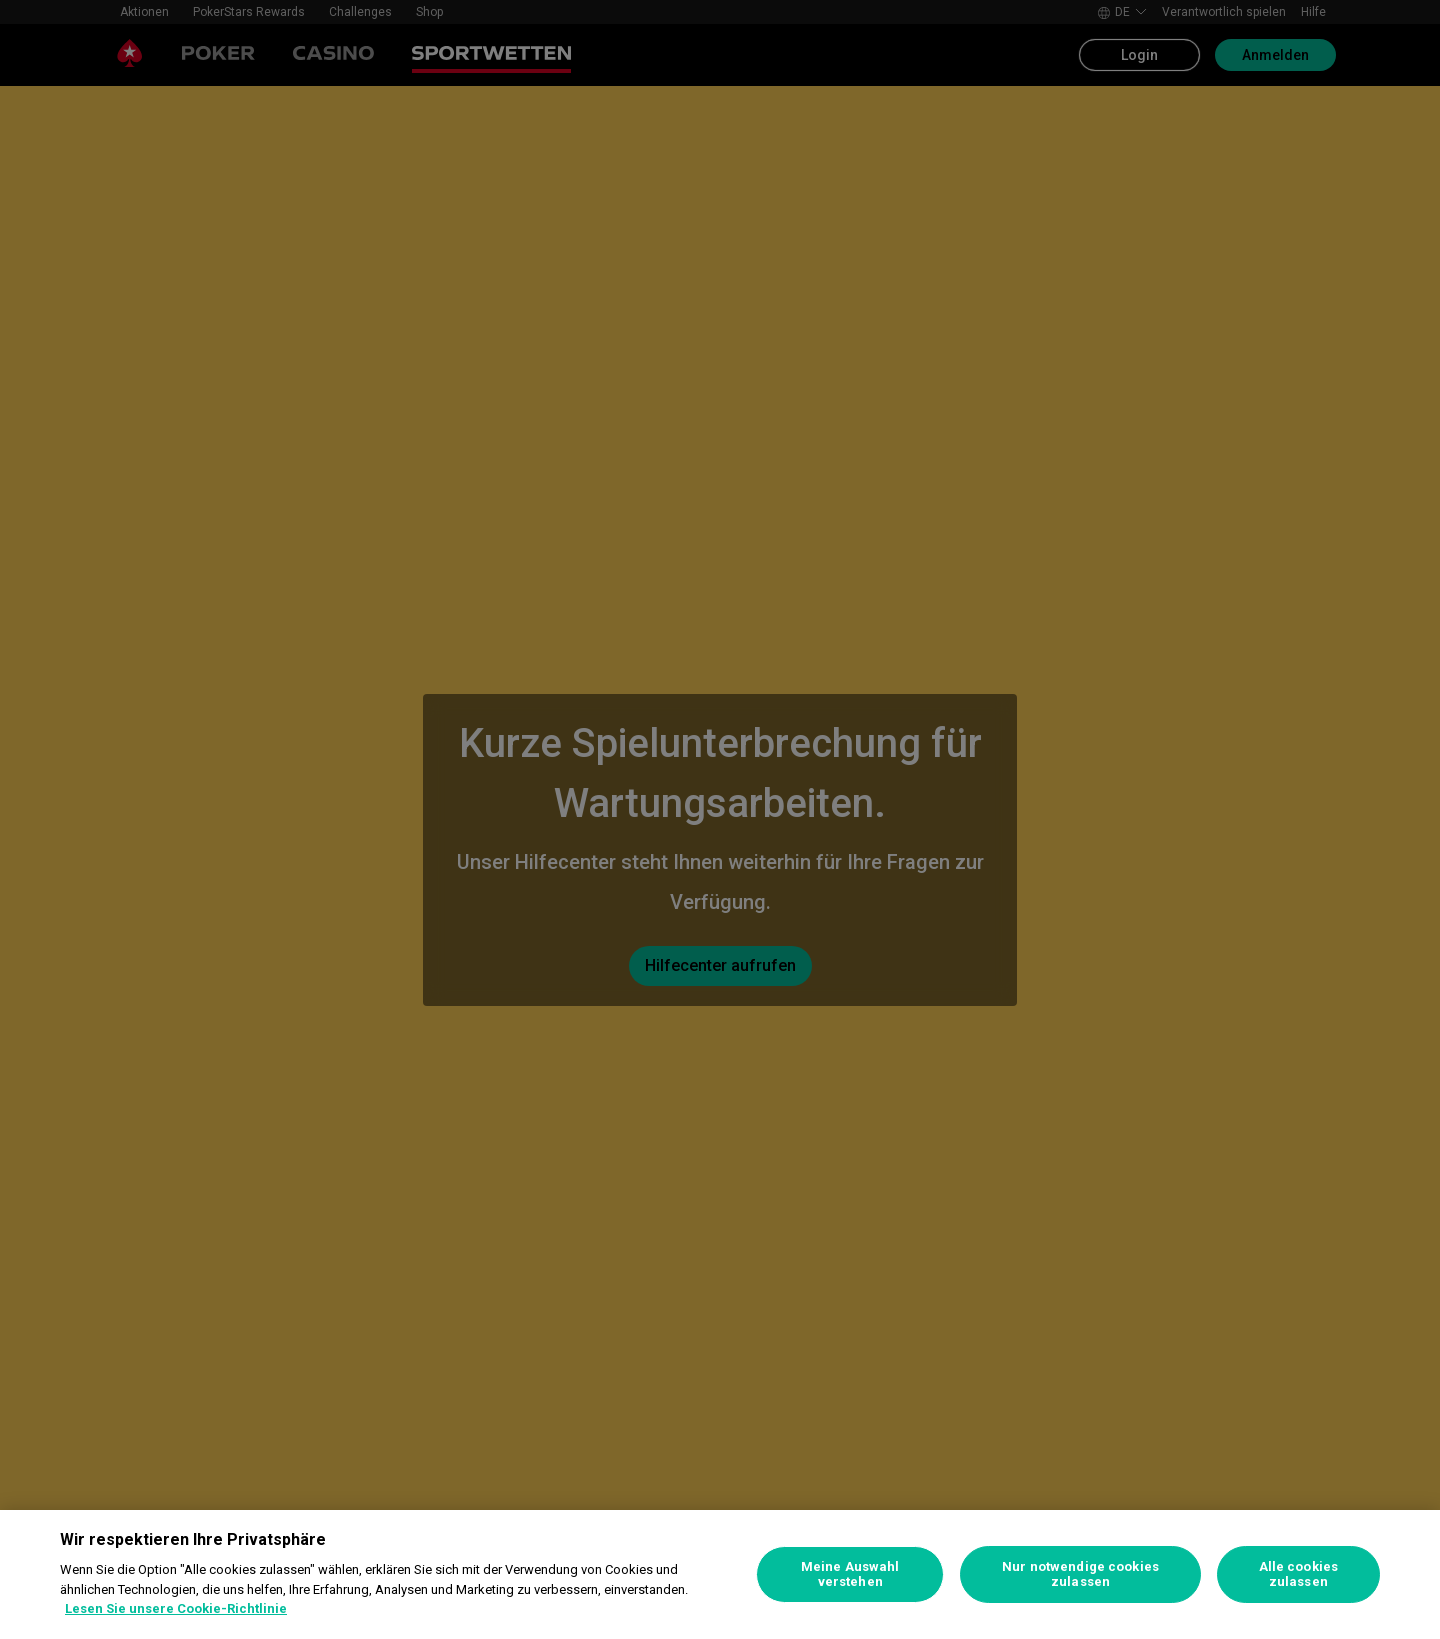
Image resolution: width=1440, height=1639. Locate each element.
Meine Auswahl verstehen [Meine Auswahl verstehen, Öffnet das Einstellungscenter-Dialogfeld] (850, 1574)
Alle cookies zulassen (1299, 1574)
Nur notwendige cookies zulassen (1080, 1574)
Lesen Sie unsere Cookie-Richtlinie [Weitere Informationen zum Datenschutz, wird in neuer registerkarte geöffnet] (176, 1608)
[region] (720, 1574)
